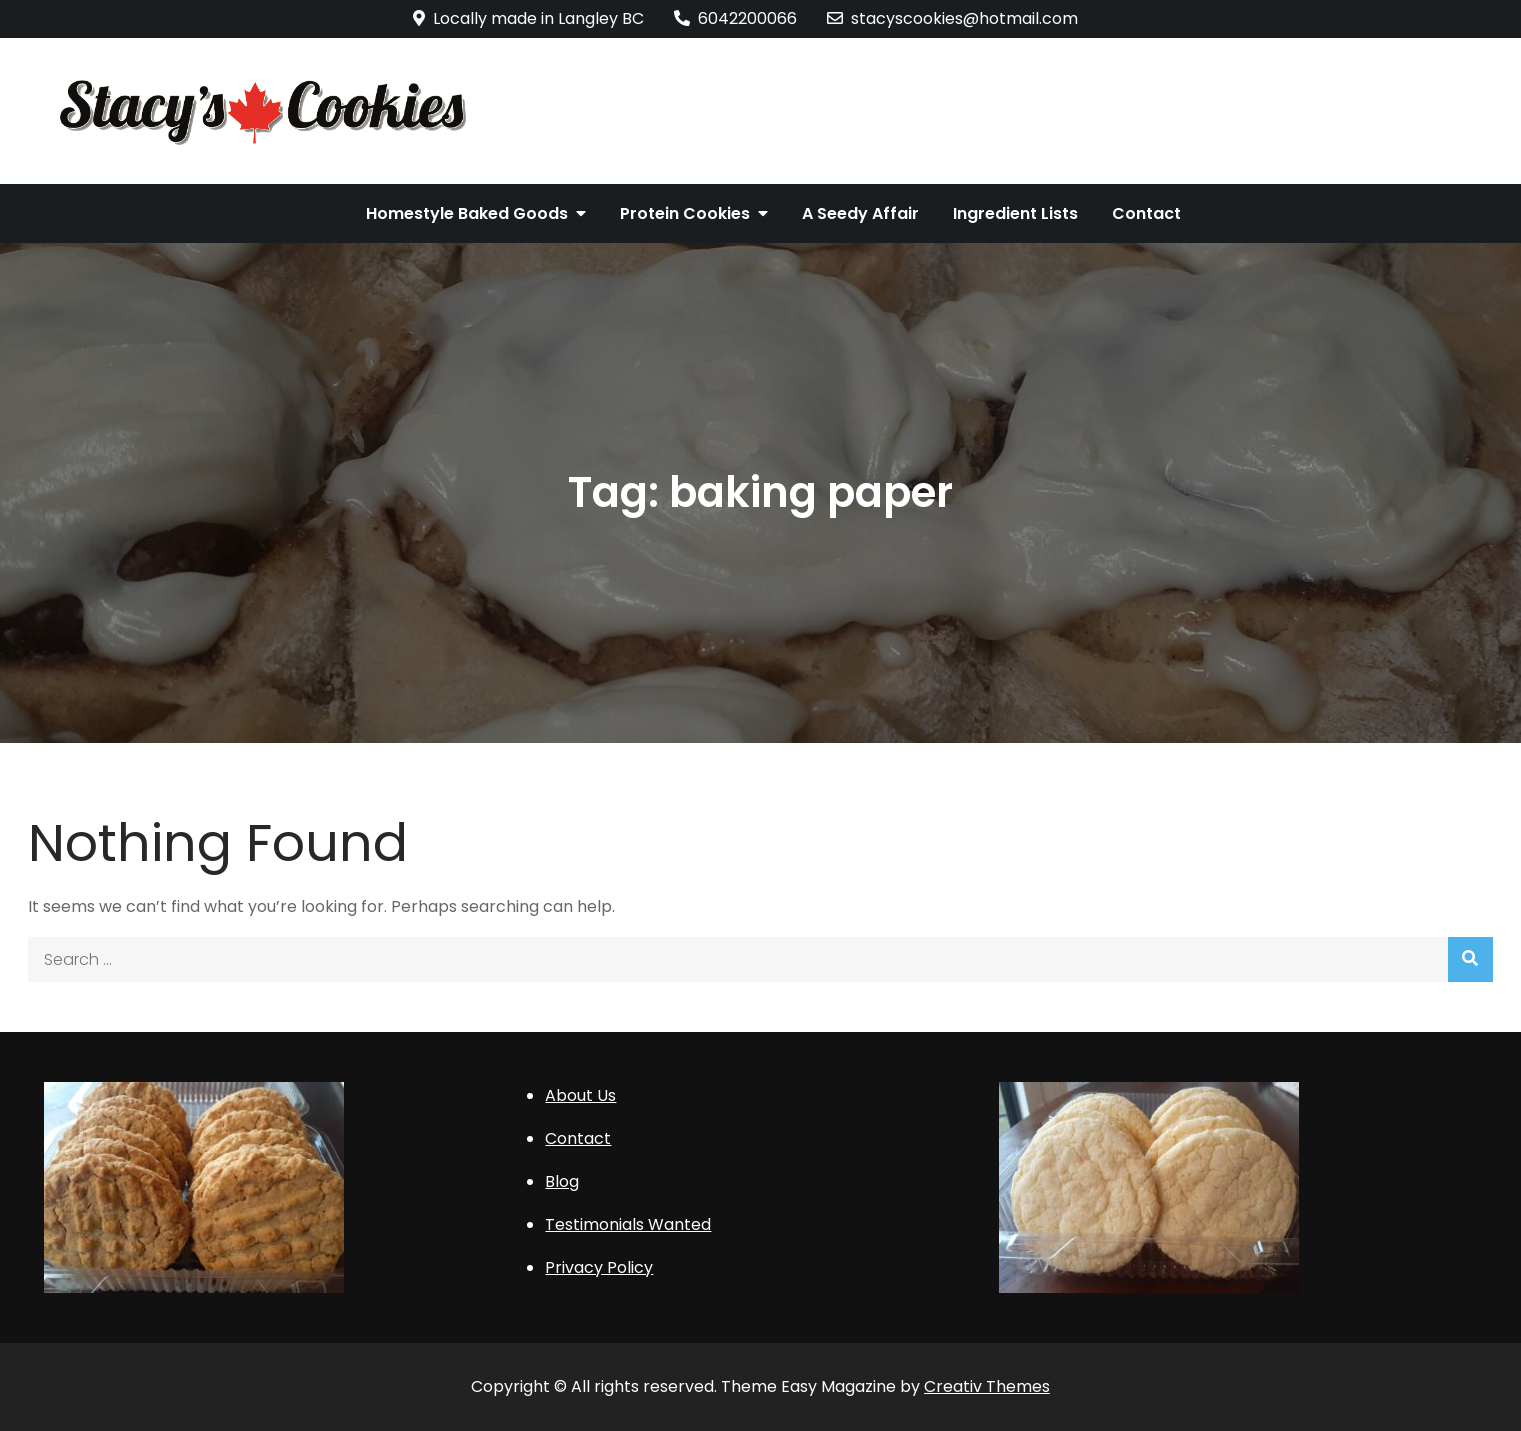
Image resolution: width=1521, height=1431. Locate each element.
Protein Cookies (685, 213)
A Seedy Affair (860, 213)
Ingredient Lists (1015, 213)
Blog (562, 1181)
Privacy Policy (599, 1267)
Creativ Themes (987, 1386)
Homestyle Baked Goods (467, 213)
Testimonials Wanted (628, 1224)
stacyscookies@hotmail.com (952, 18)
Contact (1146, 213)
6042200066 (735, 18)
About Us (580, 1095)
